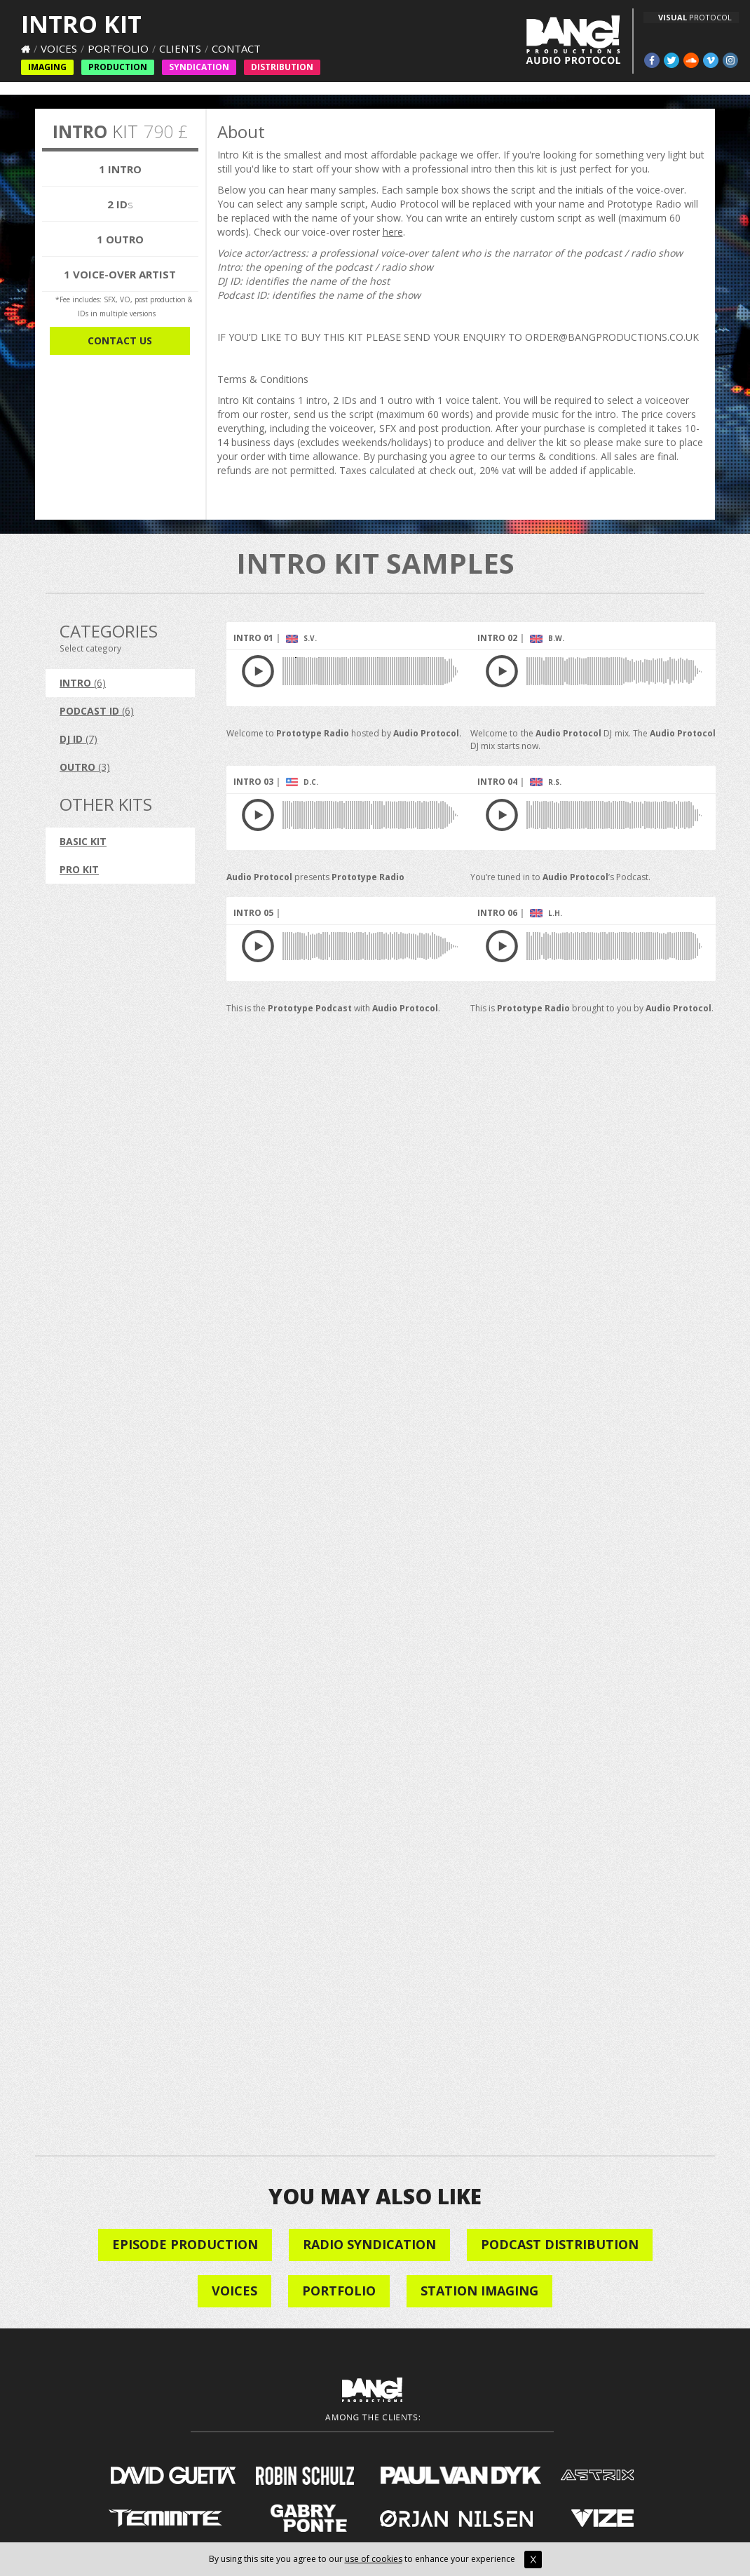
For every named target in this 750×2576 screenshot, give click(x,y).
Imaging (47, 67)
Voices (59, 48)
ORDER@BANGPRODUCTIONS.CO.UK (612, 337)
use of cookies (373, 2559)
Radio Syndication (369, 2244)
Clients (180, 48)
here (393, 231)
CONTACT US (120, 340)
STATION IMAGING (479, 2290)
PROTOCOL (695, 17)
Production (117, 67)
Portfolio (118, 48)
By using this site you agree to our (277, 2559)
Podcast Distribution (560, 2244)
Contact (236, 48)
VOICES (234, 2290)
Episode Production (185, 2244)
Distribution (282, 67)
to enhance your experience (472, 2559)
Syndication (199, 67)
